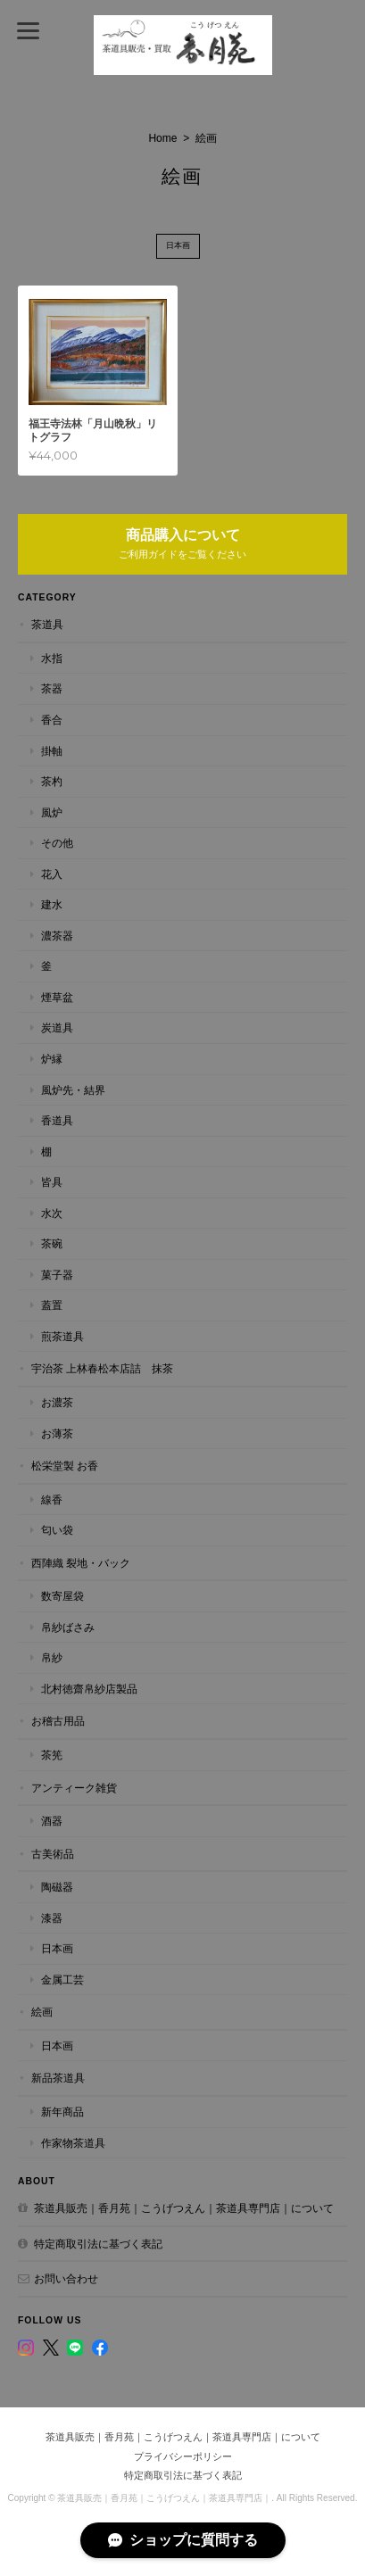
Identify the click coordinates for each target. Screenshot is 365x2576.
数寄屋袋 (62, 1596)
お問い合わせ (66, 2278)
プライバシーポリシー (183, 2456)
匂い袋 (57, 1530)
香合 (51, 719)
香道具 (57, 1120)
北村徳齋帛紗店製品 (89, 1688)
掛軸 (51, 751)
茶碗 (51, 1243)
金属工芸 (62, 1979)
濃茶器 (57, 935)
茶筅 (51, 1754)
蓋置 (51, 1305)
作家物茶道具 (73, 2143)
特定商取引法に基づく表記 (98, 2243)
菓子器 (57, 1274)
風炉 (51, 812)
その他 (57, 843)
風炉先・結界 (73, 1090)
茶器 (51, 688)
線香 (51, 1499)
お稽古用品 (58, 1721)
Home (162, 138)
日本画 (178, 245)
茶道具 (47, 624)
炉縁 (51, 1058)
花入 (51, 874)
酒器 (51, 1820)
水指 (51, 658)
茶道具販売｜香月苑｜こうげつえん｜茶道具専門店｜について (184, 2208)
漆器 (51, 1918)
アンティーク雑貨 (74, 1787)
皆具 (51, 1182)
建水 (51, 904)
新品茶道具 (58, 2077)
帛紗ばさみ (68, 1627)
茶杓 (51, 781)
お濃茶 (57, 1402)
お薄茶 (57, 1433)
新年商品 (62, 2111)
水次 (51, 1213)
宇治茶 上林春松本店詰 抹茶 (102, 1368)
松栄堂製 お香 (64, 1465)
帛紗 (51, 1657)
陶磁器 (57, 1887)
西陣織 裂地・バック (80, 1563)
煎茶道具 (62, 1336)
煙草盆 (57, 997)
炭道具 (57, 1027)
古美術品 (52, 1854)
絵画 (42, 2011)
